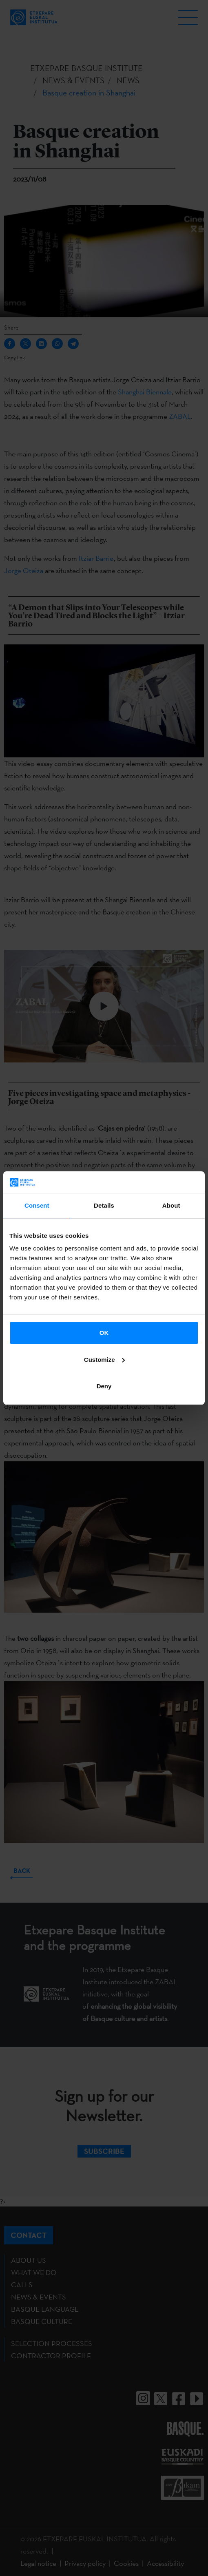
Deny (104, 1386)
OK (104, 1332)
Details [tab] (104, 1205)
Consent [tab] (36, 1205)
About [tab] (171, 1205)
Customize (104, 1359)
